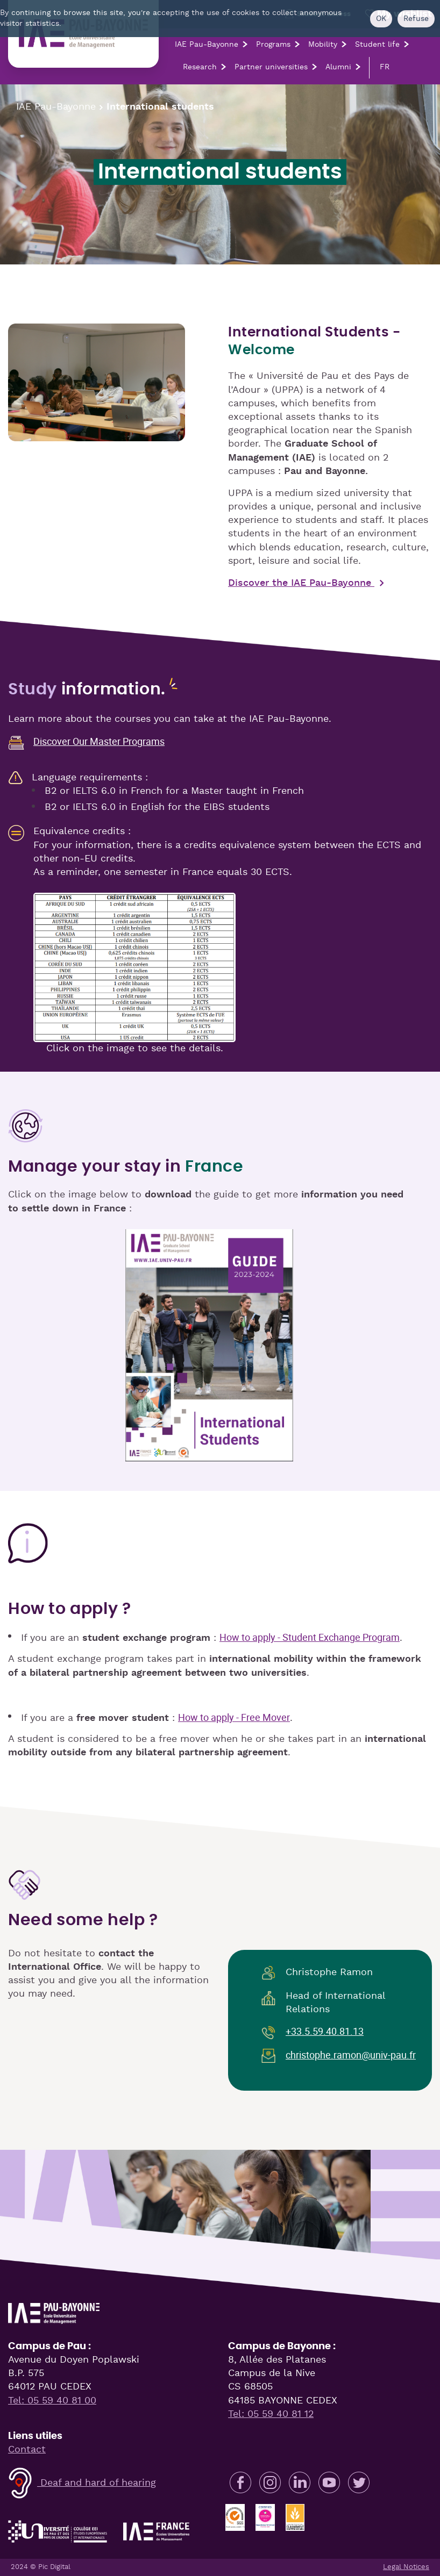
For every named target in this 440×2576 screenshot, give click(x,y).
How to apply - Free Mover (234, 1717)
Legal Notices (406, 2567)
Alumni (338, 67)
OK (381, 19)
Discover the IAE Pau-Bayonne (301, 583)
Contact (27, 2450)
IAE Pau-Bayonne (206, 44)
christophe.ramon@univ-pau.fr (351, 2054)
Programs (273, 44)
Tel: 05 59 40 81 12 (271, 2414)
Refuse (416, 19)
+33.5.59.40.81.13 (325, 2031)
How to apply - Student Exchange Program (309, 1637)
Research (200, 67)
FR (384, 67)
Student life (377, 44)
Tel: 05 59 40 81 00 (52, 2401)
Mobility (322, 44)
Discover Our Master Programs (99, 741)
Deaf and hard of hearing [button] (82, 2483)
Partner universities (271, 67)
